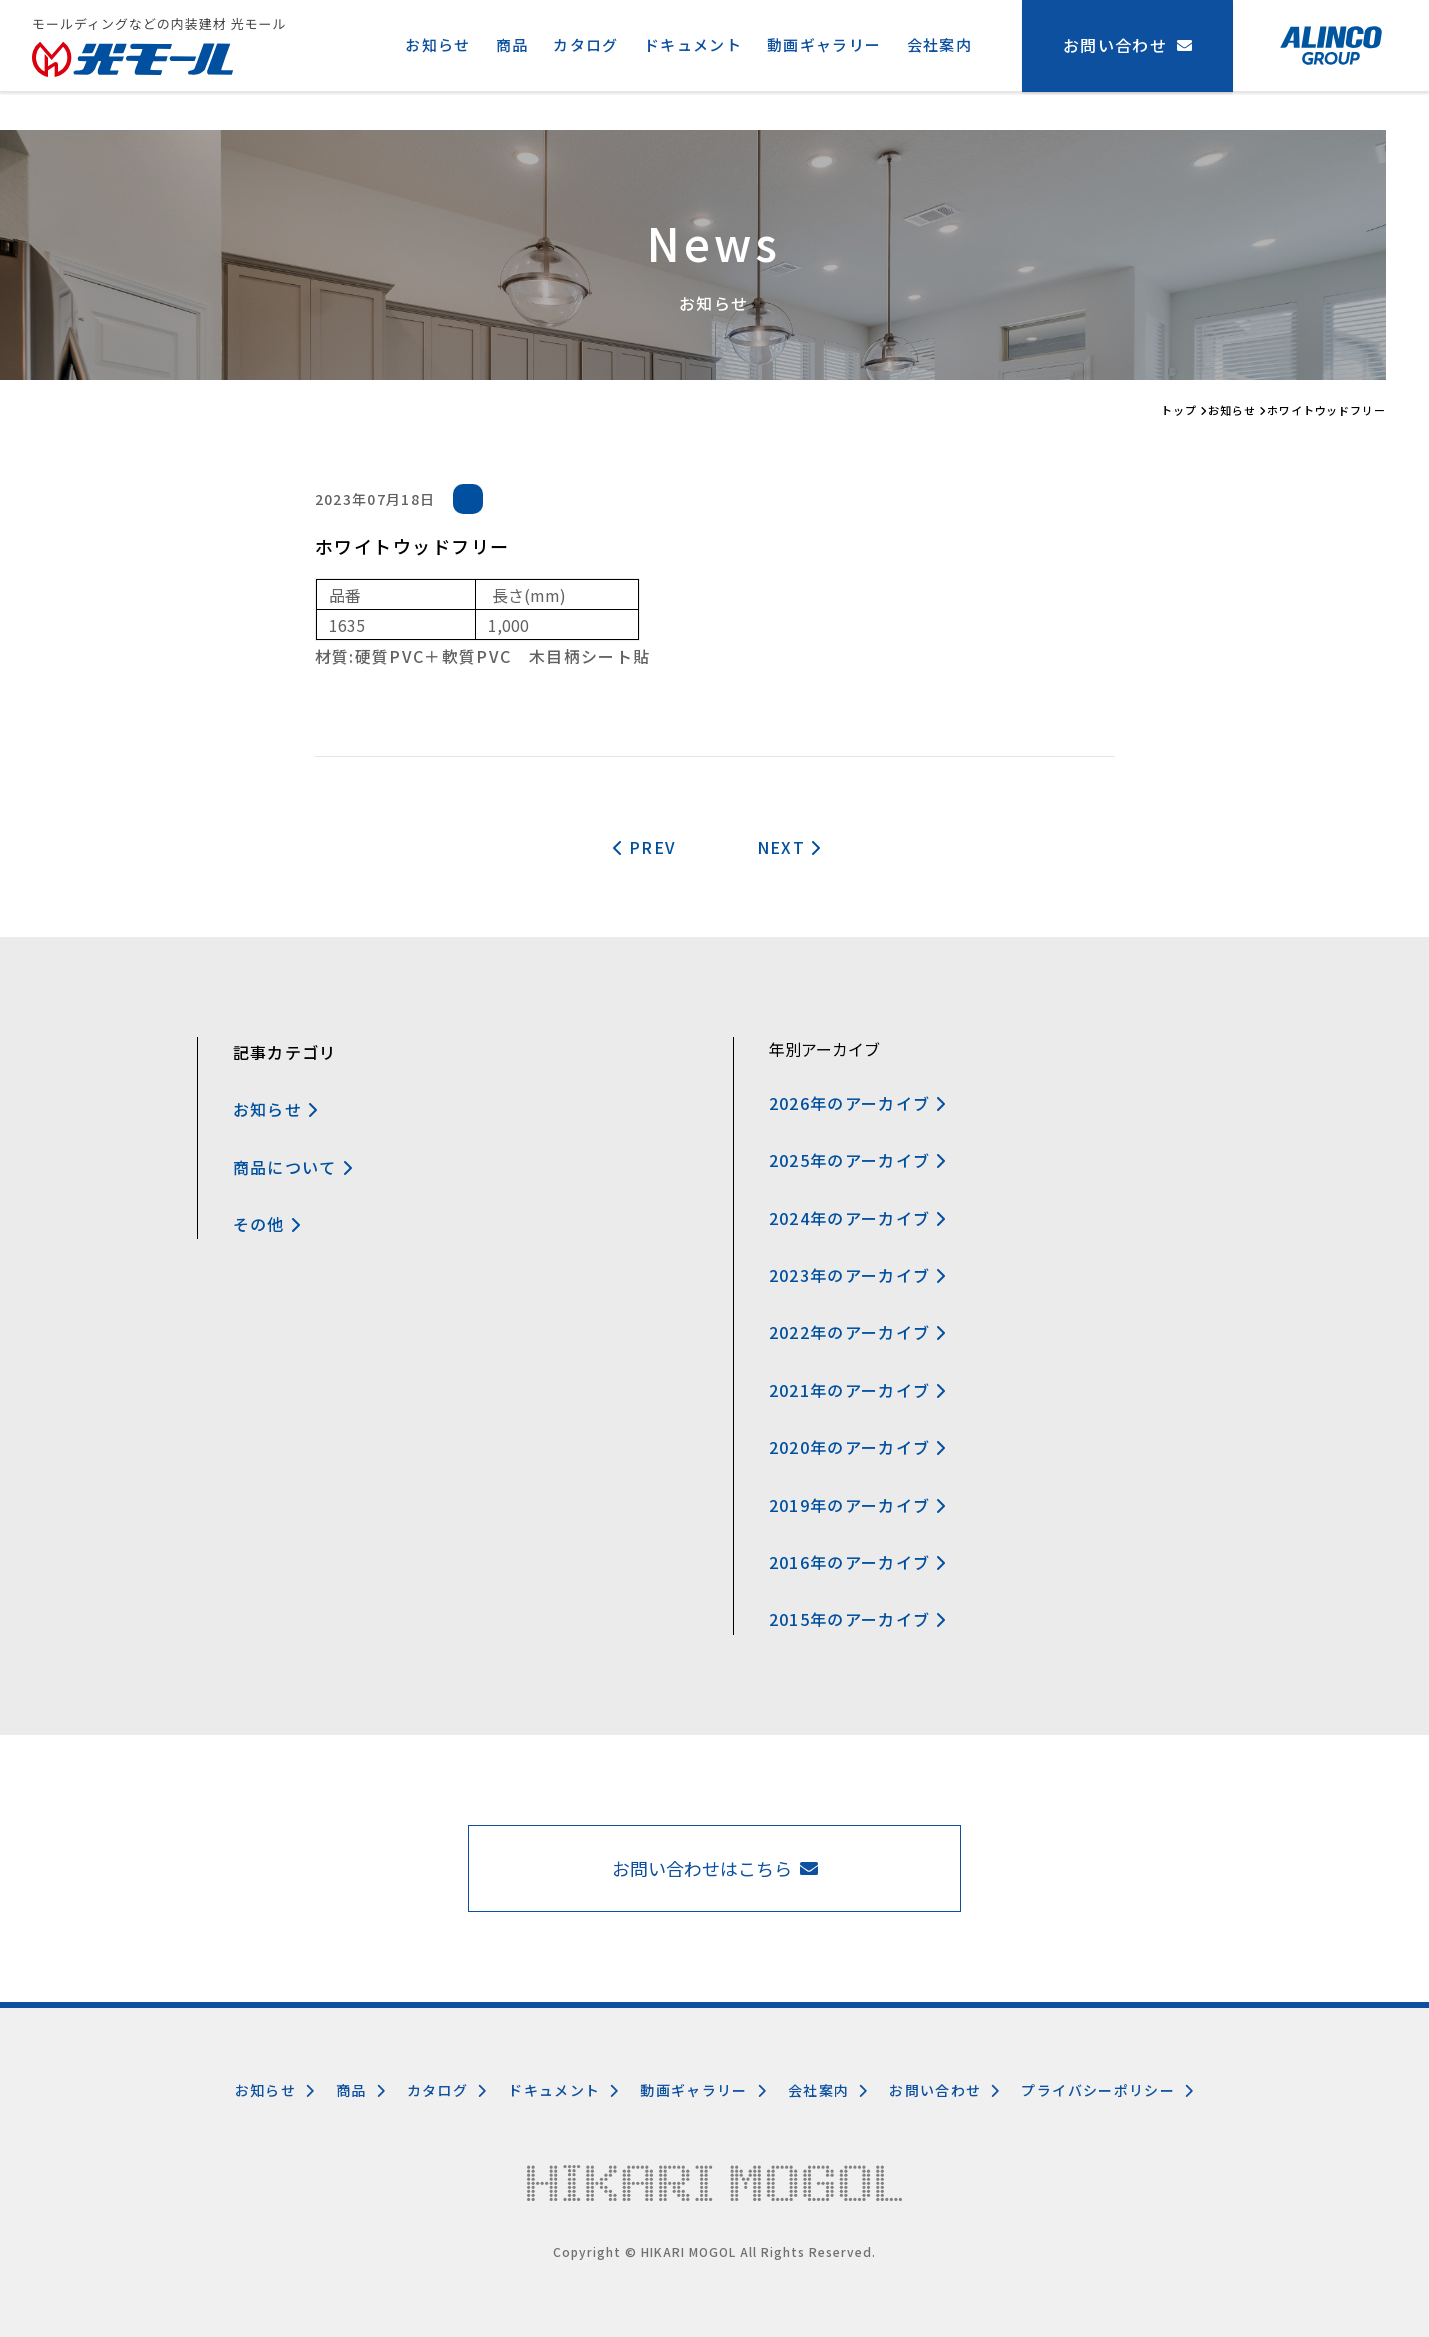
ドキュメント (693, 44)
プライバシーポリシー (1107, 2090)
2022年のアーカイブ (858, 1332)
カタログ (585, 44)
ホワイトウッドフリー (1326, 410)
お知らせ (437, 44)
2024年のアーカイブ (858, 1218)
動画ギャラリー (824, 44)
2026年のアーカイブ (858, 1103)
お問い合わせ (945, 2090)
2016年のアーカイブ (858, 1562)
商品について (293, 1167)
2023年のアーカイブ (858, 1275)
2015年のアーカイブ (858, 1619)
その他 (267, 1224)
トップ (1179, 410)
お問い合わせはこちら (715, 1868)
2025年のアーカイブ (858, 1160)
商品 (512, 44)
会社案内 (939, 44)
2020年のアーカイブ (858, 1447)
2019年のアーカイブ (858, 1505)
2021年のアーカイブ (858, 1390)
